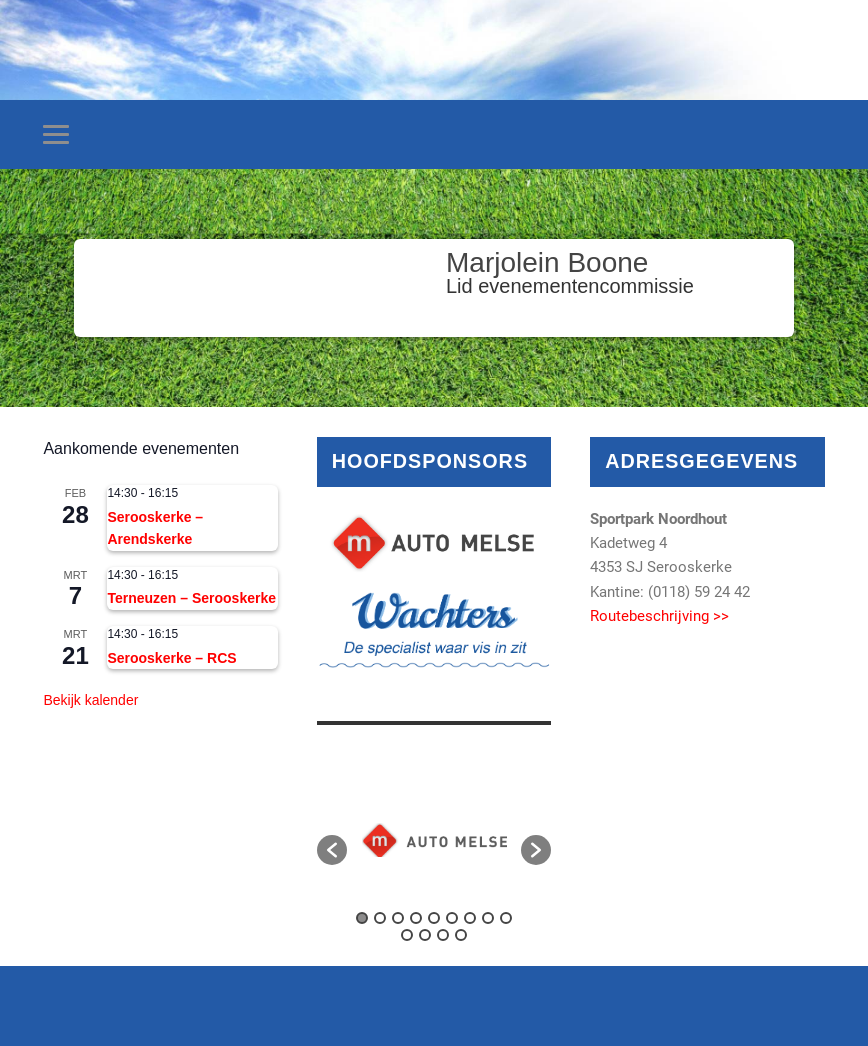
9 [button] (506, 918)
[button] (332, 850)
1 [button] (362, 918)
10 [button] (407, 935)
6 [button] (452, 918)
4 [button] (416, 918)
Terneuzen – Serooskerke (191, 598)
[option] (434, 840)
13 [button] (461, 935)
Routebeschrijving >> (659, 616)
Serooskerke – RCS (171, 658)
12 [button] (443, 935)
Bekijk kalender (90, 700)
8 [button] (488, 918)
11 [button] (425, 935)
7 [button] (470, 918)
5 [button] (434, 918)
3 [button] (398, 918)
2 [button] (380, 918)
